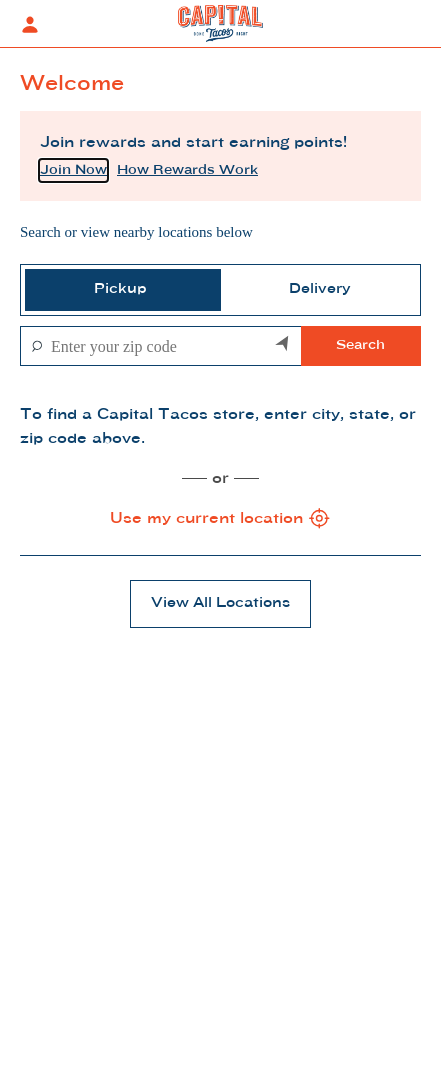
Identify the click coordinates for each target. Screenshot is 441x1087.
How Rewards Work (187, 170)
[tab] (121, 290)
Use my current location (221, 519)
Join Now (73, 170)
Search (360, 345)
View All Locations (220, 603)
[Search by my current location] (283, 346)
